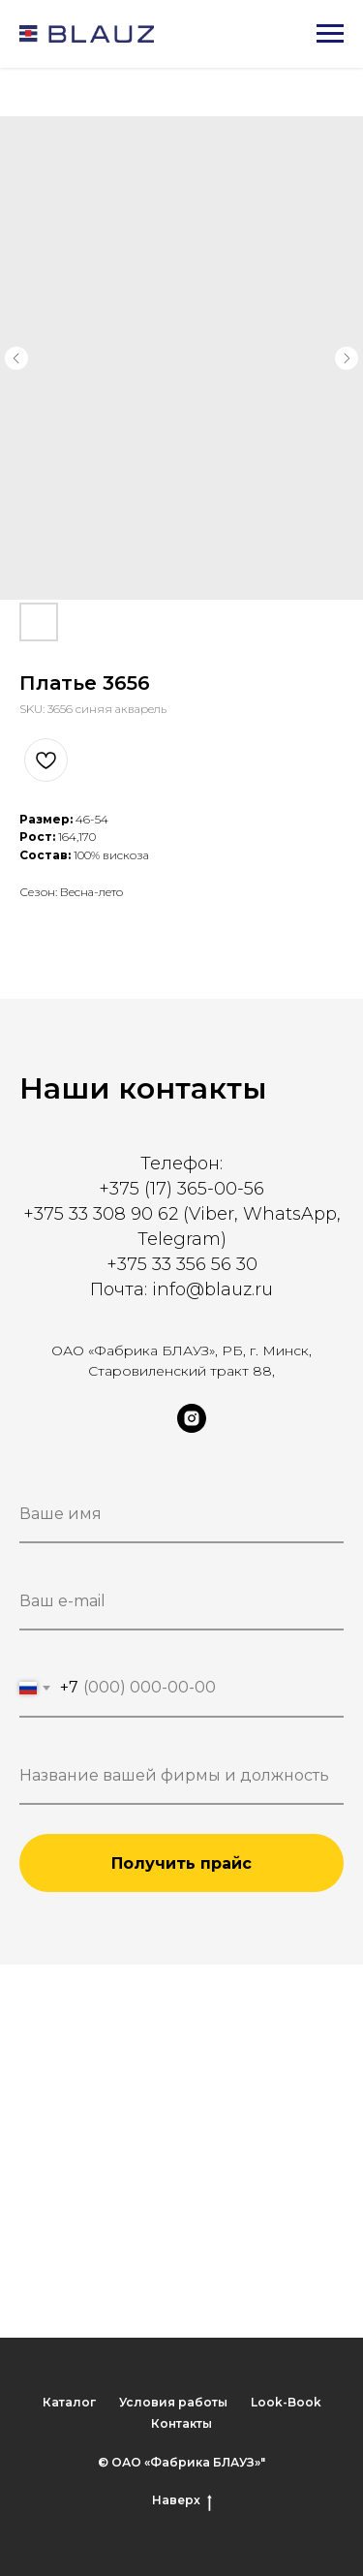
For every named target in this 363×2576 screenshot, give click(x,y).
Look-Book (286, 2402)
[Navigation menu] (330, 34)
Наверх (182, 2500)
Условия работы (173, 2402)
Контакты (181, 2423)
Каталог (69, 2402)
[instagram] (191, 1427)
